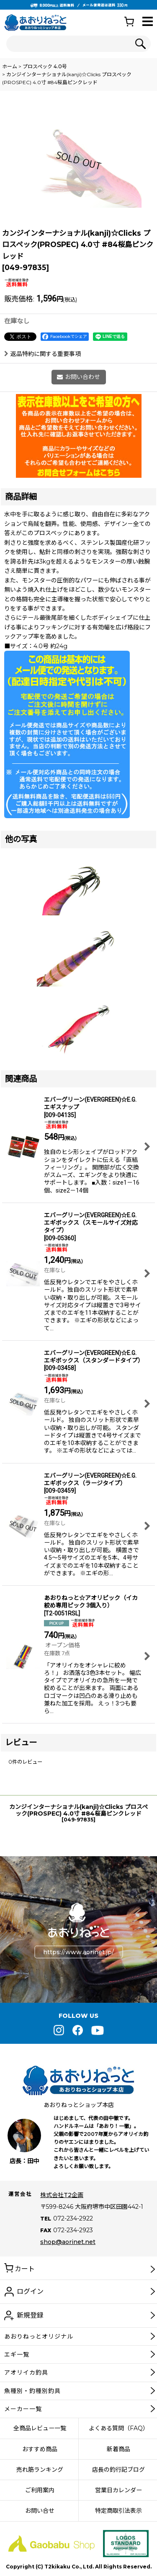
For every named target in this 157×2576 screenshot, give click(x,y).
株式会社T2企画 (61, 2195)
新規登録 (30, 2315)
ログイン (30, 2291)
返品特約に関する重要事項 (42, 354)
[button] (147, 22)
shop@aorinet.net (67, 2242)
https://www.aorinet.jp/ (78, 1952)
